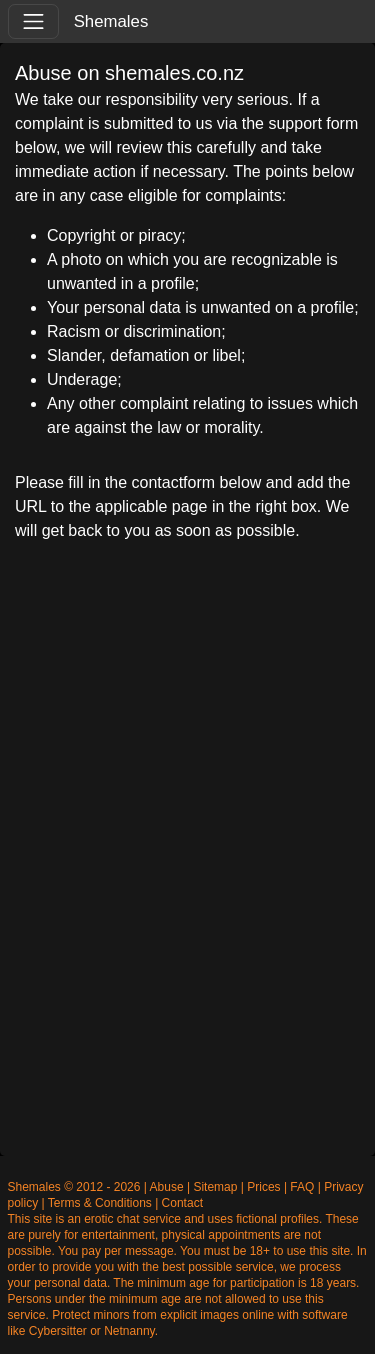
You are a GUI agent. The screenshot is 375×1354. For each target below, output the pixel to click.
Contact (182, 1203)
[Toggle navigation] (33, 21)
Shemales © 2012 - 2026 (74, 1187)
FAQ (302, 1187)
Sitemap (215, 1187)
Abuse (167, 1187)
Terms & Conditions (100, 1203)
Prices (263, 1187)
